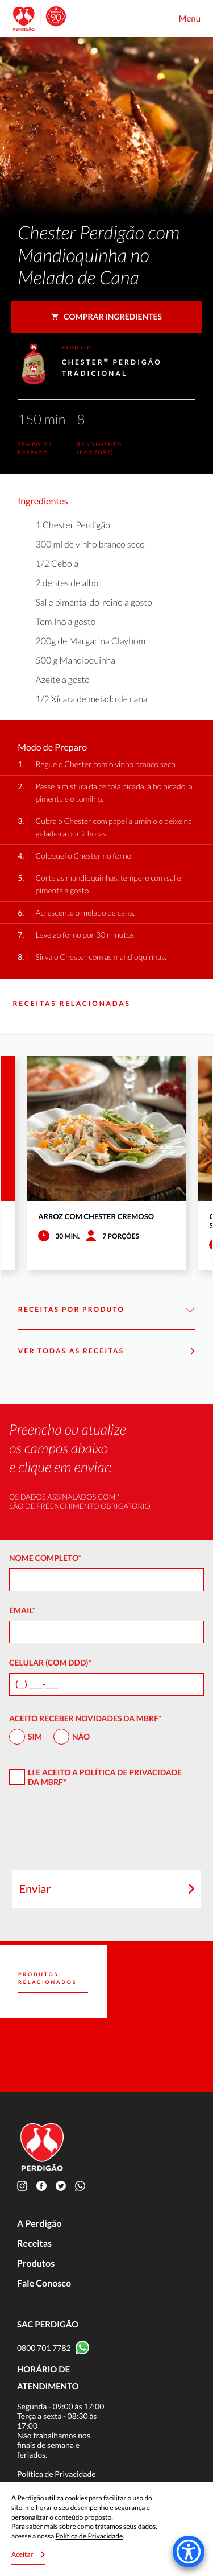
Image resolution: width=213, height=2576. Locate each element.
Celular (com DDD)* (50, 1662)
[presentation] (106, 1833)
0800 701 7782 (44, 2348)
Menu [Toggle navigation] (190, 19)
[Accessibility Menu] (188, 2551)
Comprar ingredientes (106, 316)
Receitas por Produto (106, 1309)
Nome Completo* (45, 1558)
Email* (22, 1610)
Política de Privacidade (131, 1772)
